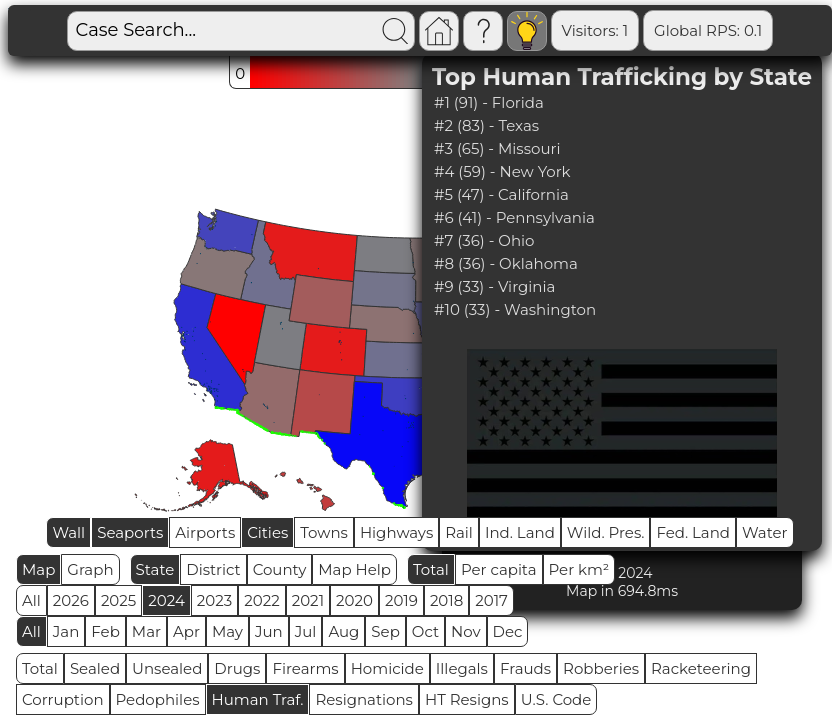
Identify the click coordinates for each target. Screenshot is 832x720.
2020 (354, 600)
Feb (105, 631)
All (31, 600)
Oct (425, 631)
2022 (261, 600)
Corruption (63, 699)
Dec (508, 631)
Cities (267, 532)
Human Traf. (258, 699)
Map (38, 569)
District (213, 569)
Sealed (95, 668)
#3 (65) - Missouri (497, 148)
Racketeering (701, 668)
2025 (118, 600)
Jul (306, 631)
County (280, 569)
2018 (446, 600)
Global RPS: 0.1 (708, 30)
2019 (401, 600)
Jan (66, 631)
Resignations (364, 699)
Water (765, 532)
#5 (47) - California (501, 194)
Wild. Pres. (606, 532)
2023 (214, 600)
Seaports (130, 532)
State (155, 569)
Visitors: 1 (595, 30)
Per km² (579, 569)
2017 (491, 600)
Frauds (525, 668)
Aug (343, 631)
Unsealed (167, 668)
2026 (71, 600)
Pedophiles (158, 699)
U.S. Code (556, 699)
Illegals (462, 668)
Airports (205, 532)
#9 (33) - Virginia (494, 286)
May (227, 631)
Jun (269, 631)
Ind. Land (520, 532)
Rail (459, 532)
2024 (166, 600)
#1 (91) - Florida (489, 102)
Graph (90, 569)
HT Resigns (467, 699)
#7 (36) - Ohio (484, 240)
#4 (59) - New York (502, 171)
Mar (146, 631)
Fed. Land (693, 532)
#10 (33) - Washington (515, 309)
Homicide (387, 668)
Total (431, 569)
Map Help (354, 569)
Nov (466, 631)
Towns (324, 532)
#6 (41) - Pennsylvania (514, 217)
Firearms (305, 668)
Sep (385, 631)
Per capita (499, 569)
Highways (396, 532)
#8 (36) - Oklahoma (506, 263)
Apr (186, 631)
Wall (68, 532)
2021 (308, 600)
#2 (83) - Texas (486, 125)
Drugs (237, 668)
